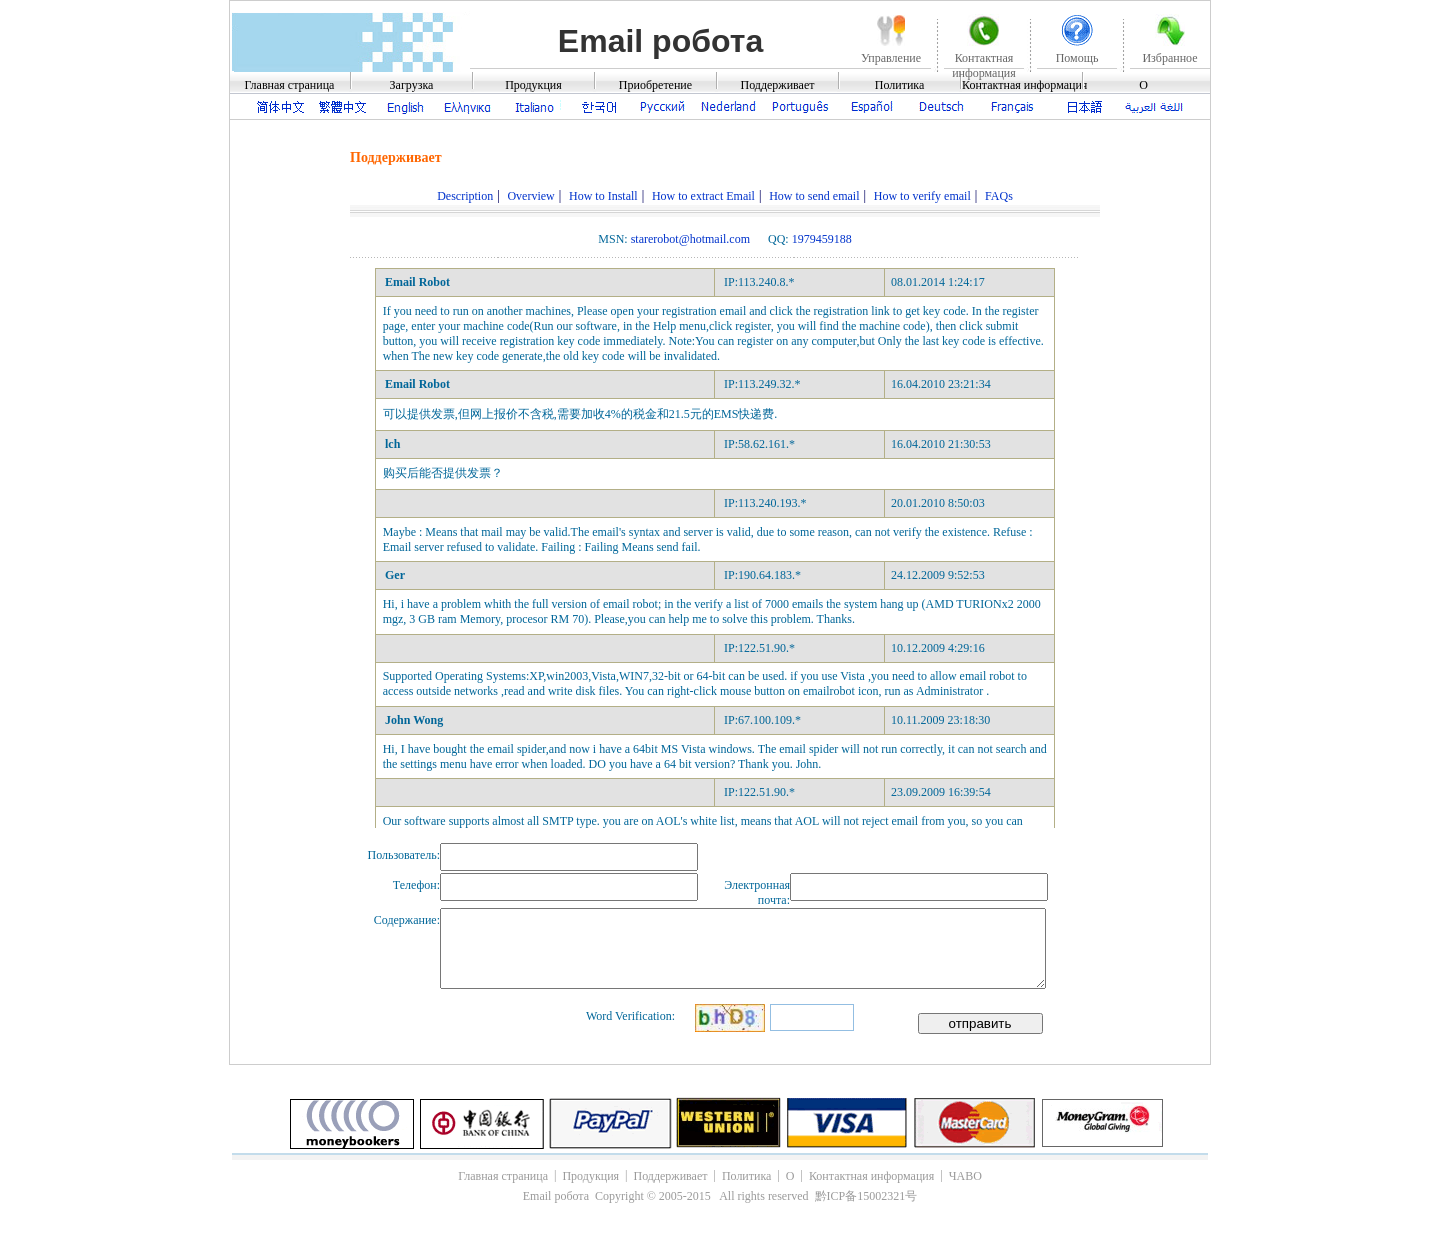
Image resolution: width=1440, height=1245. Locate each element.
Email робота (660, 41)
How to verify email (922, 196)
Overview (530, 196)
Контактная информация (1024, 85)
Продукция (533, 85)
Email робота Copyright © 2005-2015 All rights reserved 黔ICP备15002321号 (720, 1196)
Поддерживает (778, 85)
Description (465, 196)
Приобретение (655, 85)
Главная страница (290, 85)
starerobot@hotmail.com (690, 239)
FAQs (999, 196)
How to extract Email (703, 196)
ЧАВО (965, 1176)
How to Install (603, 196)
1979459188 (822, 239)
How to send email (814, 196)
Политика (900, 85)
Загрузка (412, 85)
